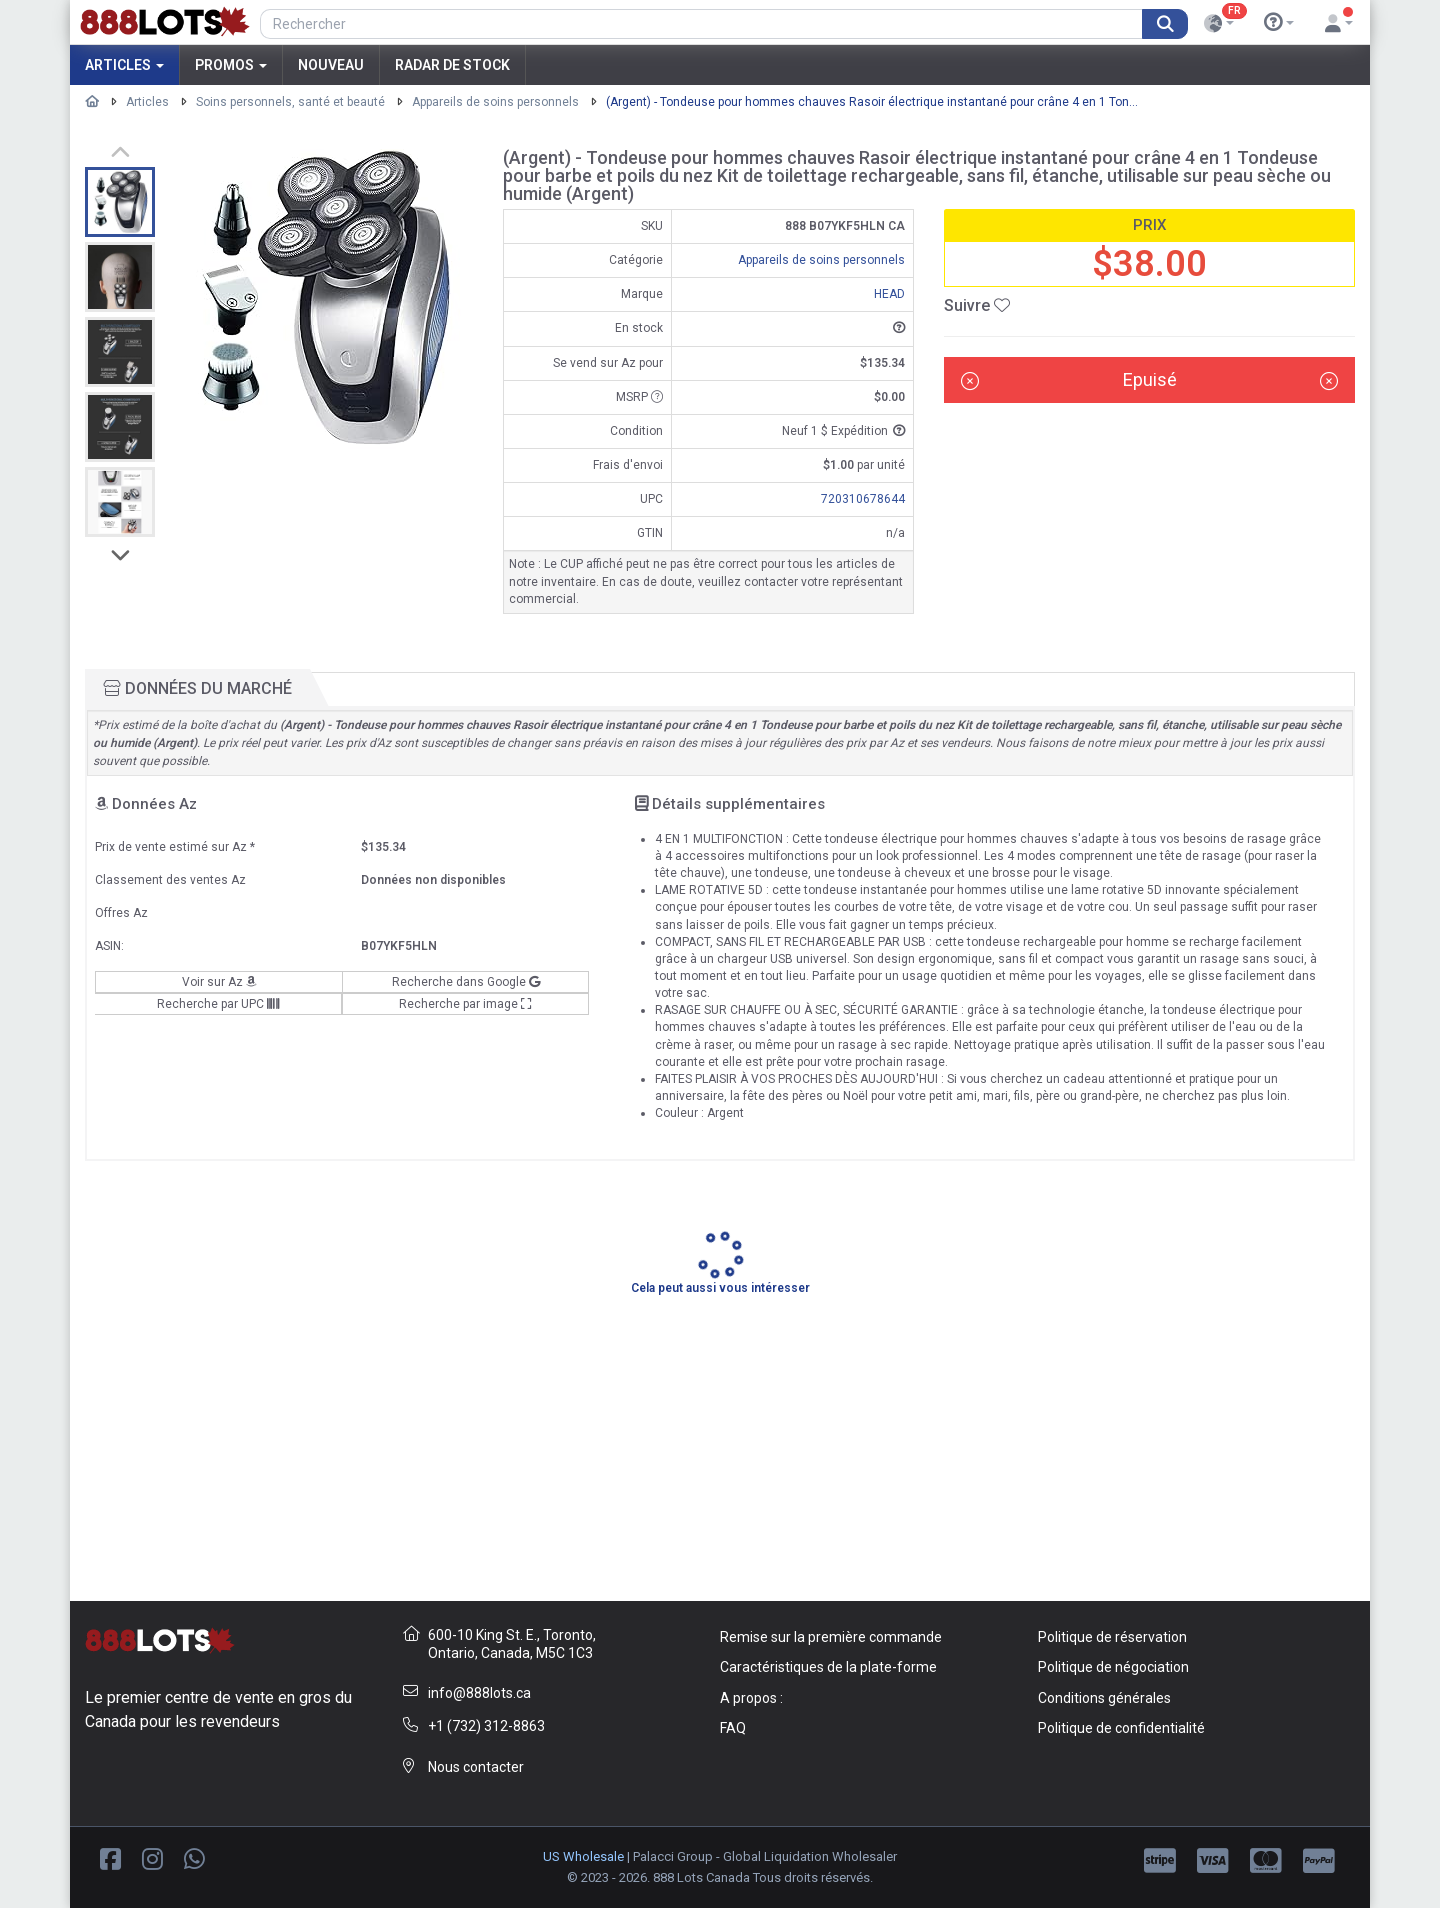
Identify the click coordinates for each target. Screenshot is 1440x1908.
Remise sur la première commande (831, 1637)
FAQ (733, 1728)
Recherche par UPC (218, 1004)
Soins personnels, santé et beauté (290, 102)
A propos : (751, 1698)
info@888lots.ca (479, 1693)
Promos (231, 65)
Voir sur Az (219, 982)
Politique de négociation (1113, 1667)
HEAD (889, 294)
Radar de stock (452, 65)
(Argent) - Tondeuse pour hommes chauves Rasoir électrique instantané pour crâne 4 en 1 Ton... (872, 102)
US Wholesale (583, 1856)
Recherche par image (465, 1004)
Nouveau (331, 65)
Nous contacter (476, 1767)
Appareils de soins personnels (495, 102)
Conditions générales (1104, 1698)
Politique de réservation (1112, 1637)
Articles (124, 65)
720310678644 (863, 499)
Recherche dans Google (466, 982)
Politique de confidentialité (1121, 1728)
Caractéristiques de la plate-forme (828, 1667)
